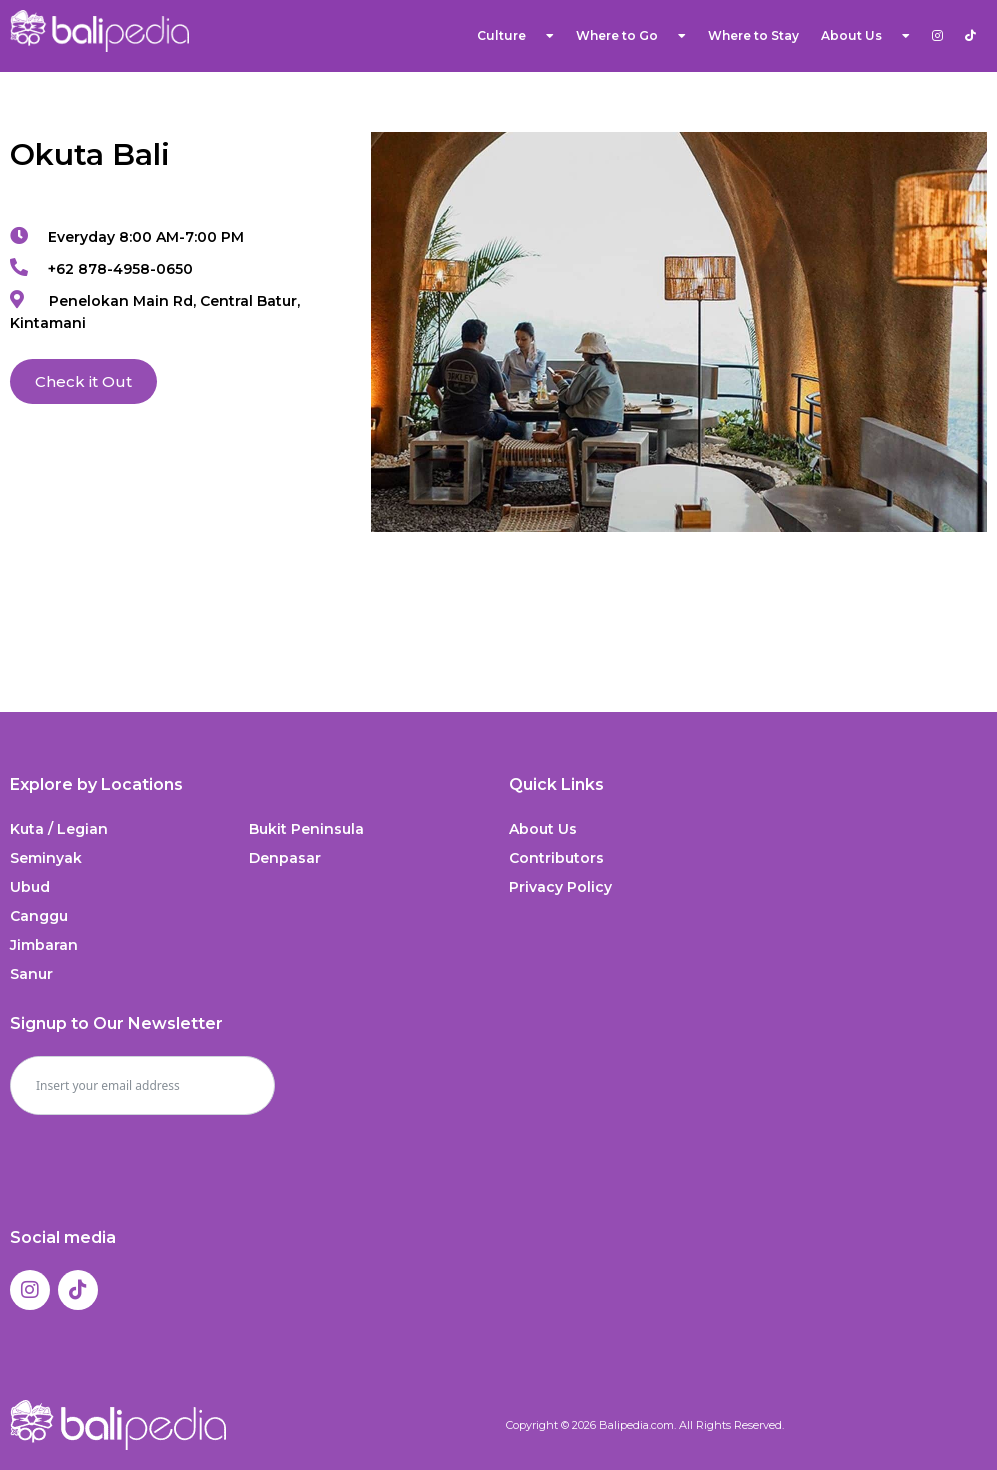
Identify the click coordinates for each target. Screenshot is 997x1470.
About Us (865, 36)
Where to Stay (753, 35)
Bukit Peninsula (306, 829)
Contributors (556, 858)
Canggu (39, 916)
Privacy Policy (560, 887)
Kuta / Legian (59, 829)
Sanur (31, 974)
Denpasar (285, 858)
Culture (515, 36)
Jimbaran (44, 945)
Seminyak (46, 858)
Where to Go (631, 36)
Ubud (30, 887)
